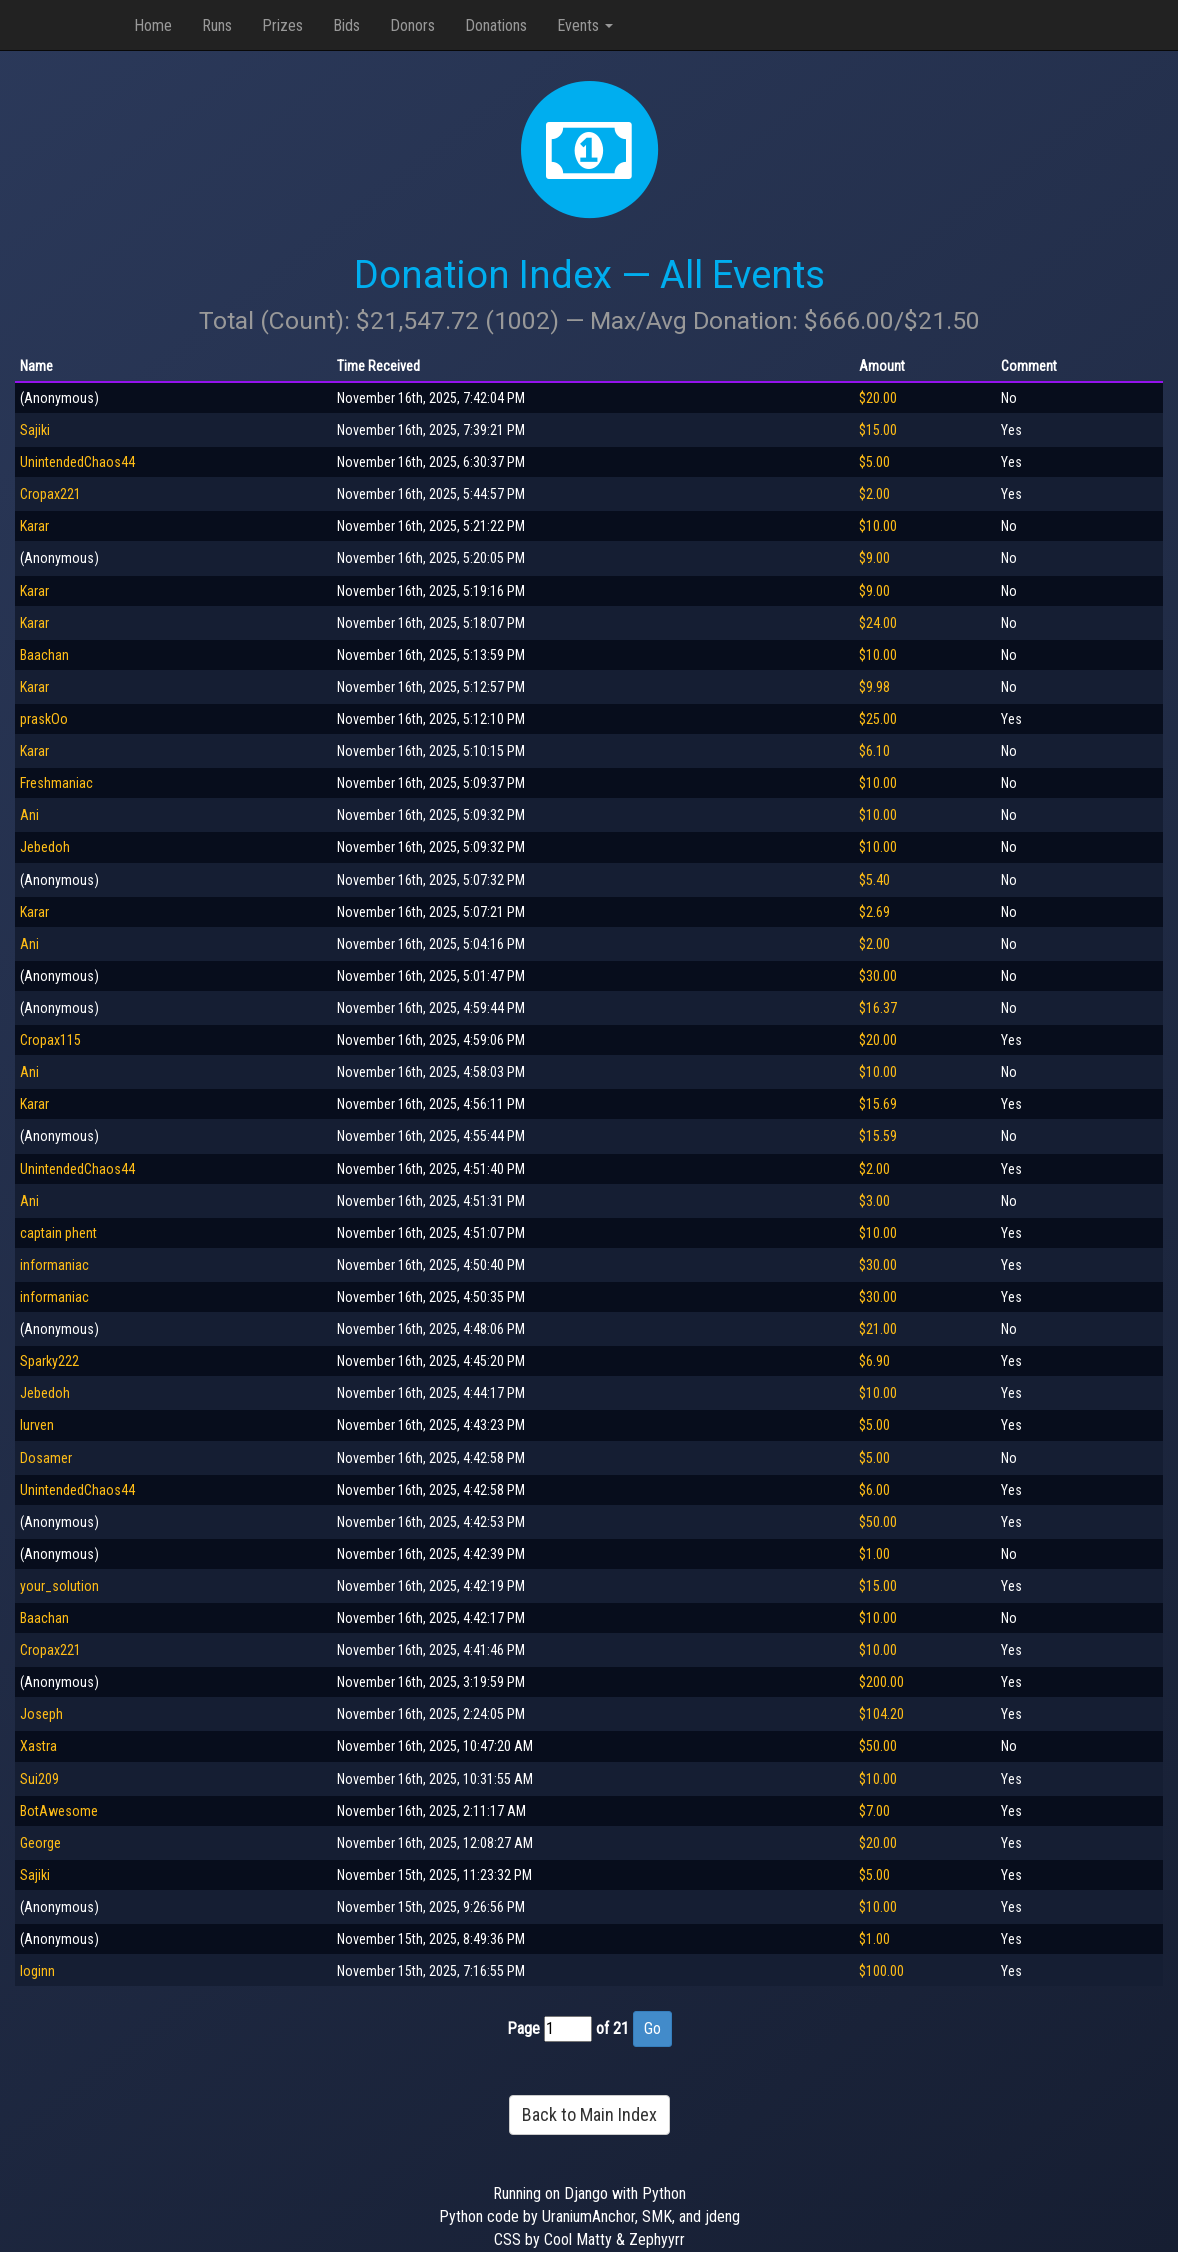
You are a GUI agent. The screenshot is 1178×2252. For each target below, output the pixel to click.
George (40, 1843)
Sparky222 (49, 1361)
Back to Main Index (589, 2114)
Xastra (38, 1746)
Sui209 (39, 1779)
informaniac (54, 1265)
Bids (346, 25)
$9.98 (874, 687)
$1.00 (874, 1554)
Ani (29, 815)
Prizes (282, 25)
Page (523, 2028)
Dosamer (46, 1458)
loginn (37, 1971)
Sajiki (35, 430)
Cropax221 (50, 494)
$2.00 (874, 494)
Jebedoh (45, 847)
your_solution (59, 1586)
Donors (412, 25)
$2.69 (874, 912)
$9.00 (874, 558)
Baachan (44, 655)
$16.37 (878, 1008)
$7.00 (874, 1811)
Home (153, 25)
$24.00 (878, 623)
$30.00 (878, 976)
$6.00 (874, 1490)
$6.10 (874, 751)
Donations (496, 25)
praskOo (44, 719)
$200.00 (881, 1682)
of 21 (612, 2028)
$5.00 (874, 462)
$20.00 (878, 398)
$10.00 (878, 526)
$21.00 (878, 1329)
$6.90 (874, 1361)
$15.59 (878, 1136)
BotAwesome (59, 1811)
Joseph (41, 1714)
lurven (37, 1425)
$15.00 (878, 430)
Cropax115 (50, 1040)
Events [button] (585, 25)
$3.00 (874, 1201)
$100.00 (881, 1971)
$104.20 (881, 1714)
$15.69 (878, 1104)
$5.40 (874, 880)
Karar (34, 526)
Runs (217, 25)
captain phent (58, 1233)
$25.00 (878, 719)
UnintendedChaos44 (77, 462)
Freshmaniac (56, 783)
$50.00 (878, 1522)
